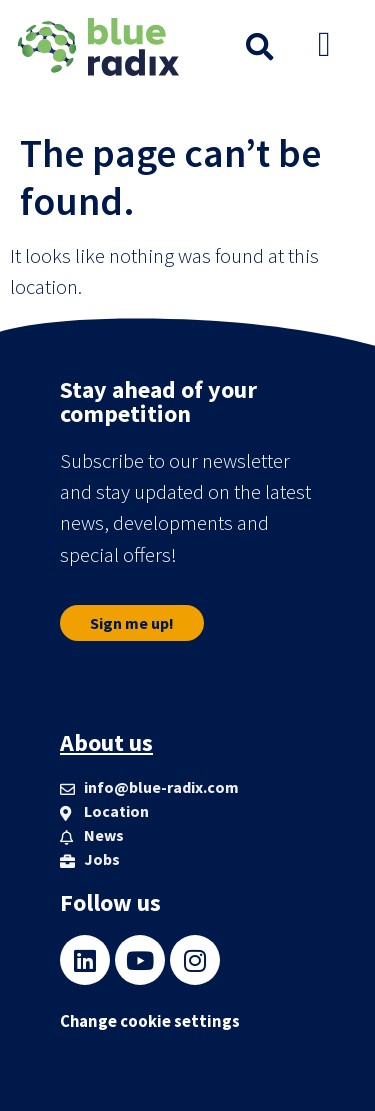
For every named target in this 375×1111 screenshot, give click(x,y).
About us (106, 742)
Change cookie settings (150, 1021)
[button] (260, 47)
